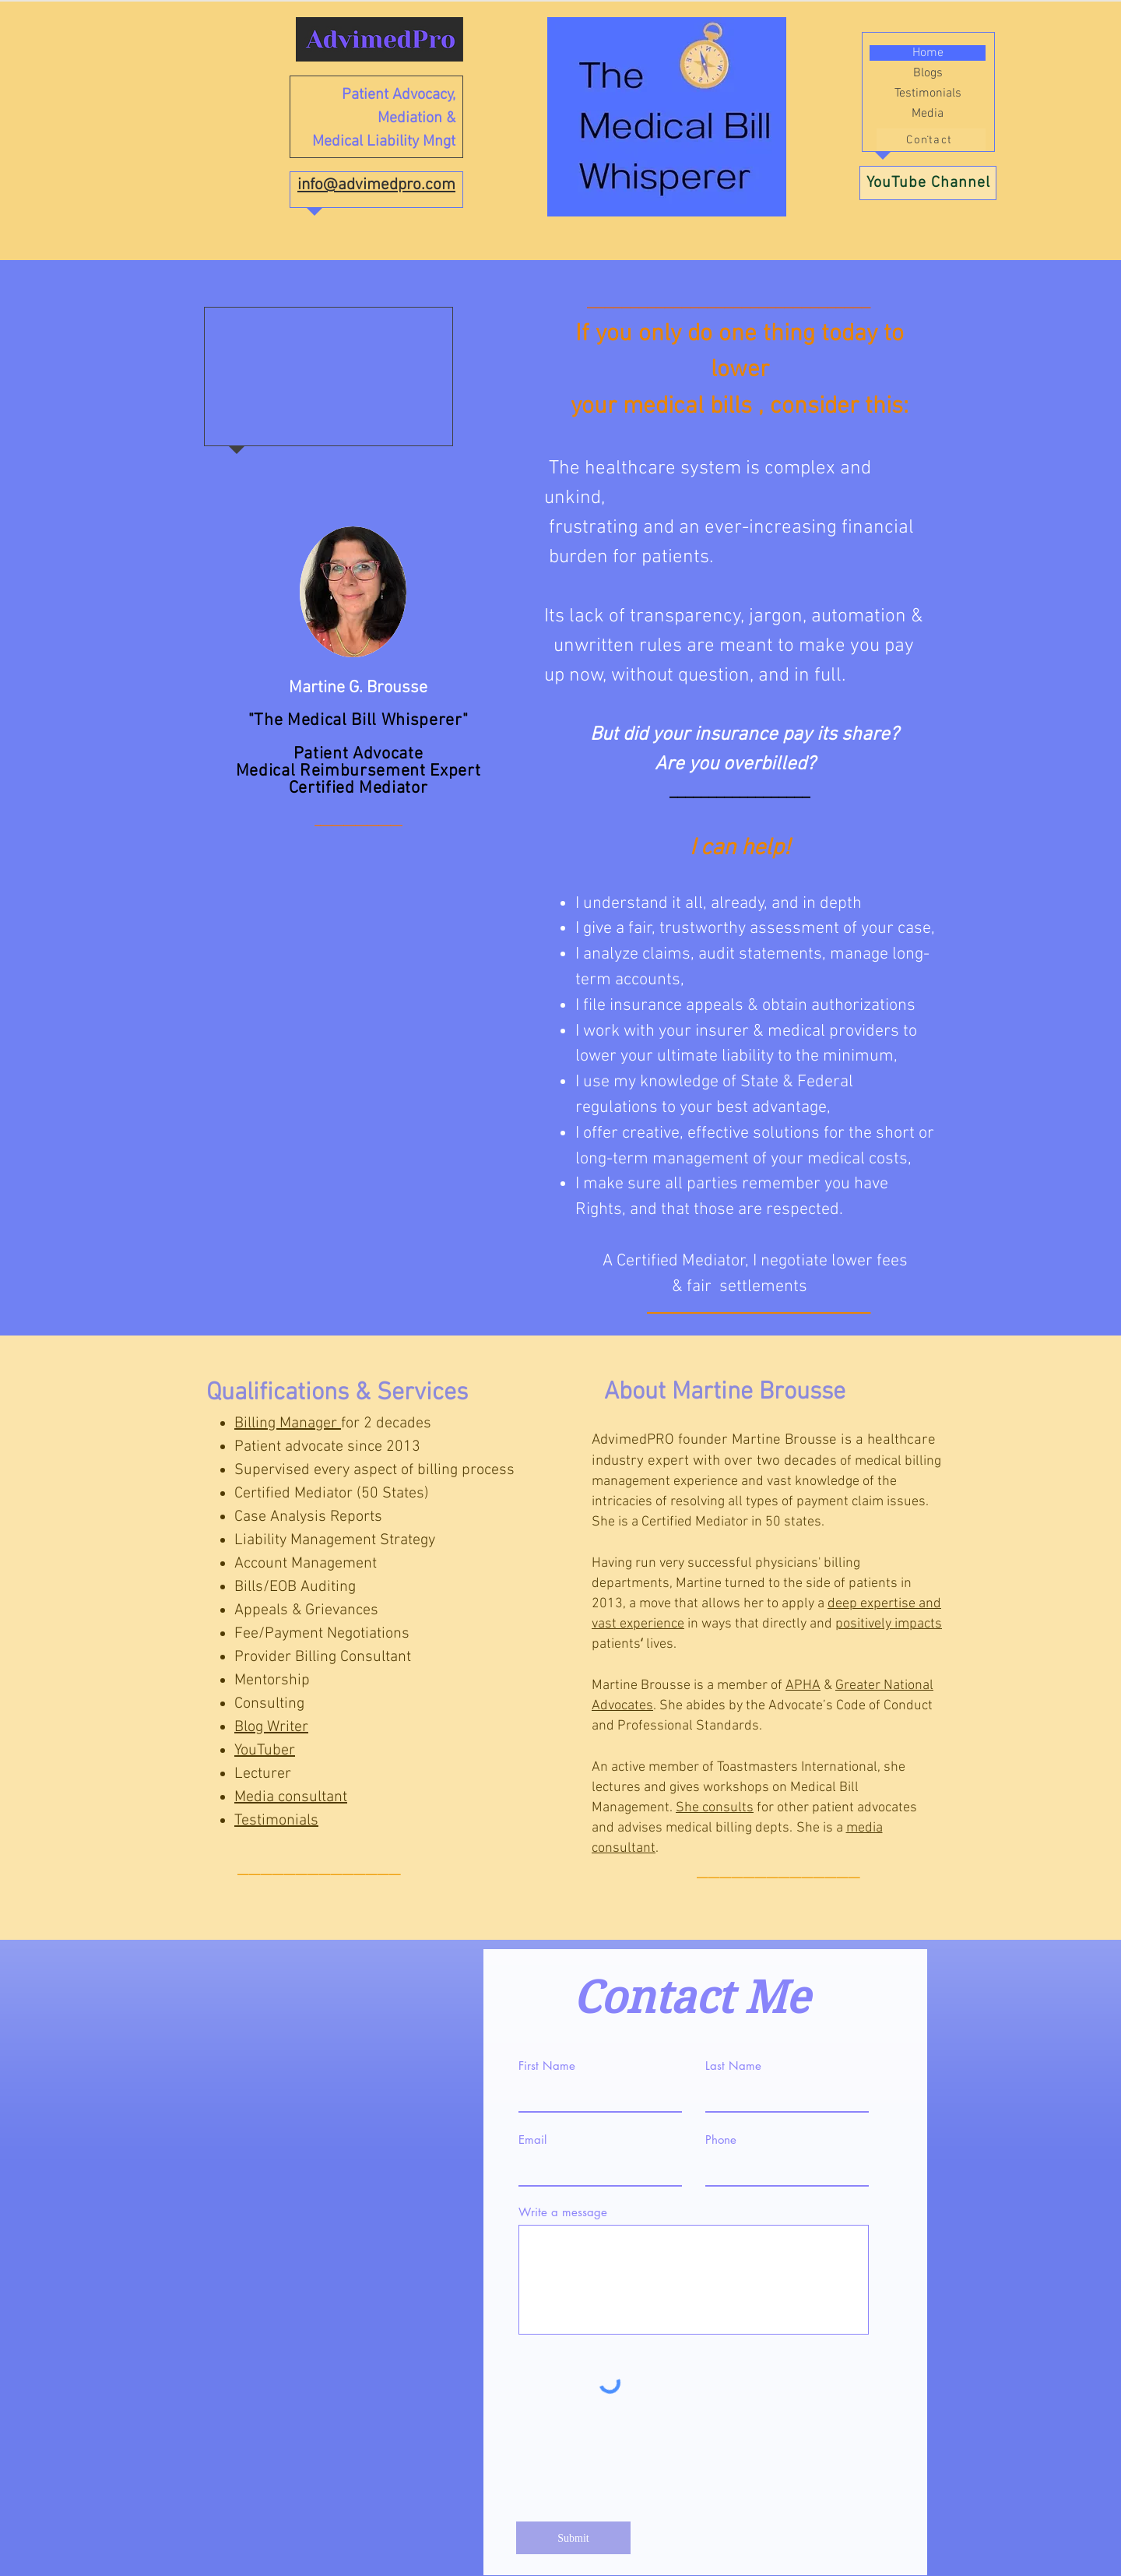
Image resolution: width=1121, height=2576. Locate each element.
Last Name (733, 2065)
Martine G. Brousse (358, 688)
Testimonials (927, 93)
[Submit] (573, 2537)
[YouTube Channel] (927, 183)
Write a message (562, 2212)
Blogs (928, 73)
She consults (715, 1808)
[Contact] (931, 139)
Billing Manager (287, 1423)
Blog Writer (271, 1727)
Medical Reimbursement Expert (358, 771)
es (646, 1706)
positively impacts (888, 1624)
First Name (546, 2065)
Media (928, 113)
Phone (720, 2139)
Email (532, 2139)
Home (928, 53)
